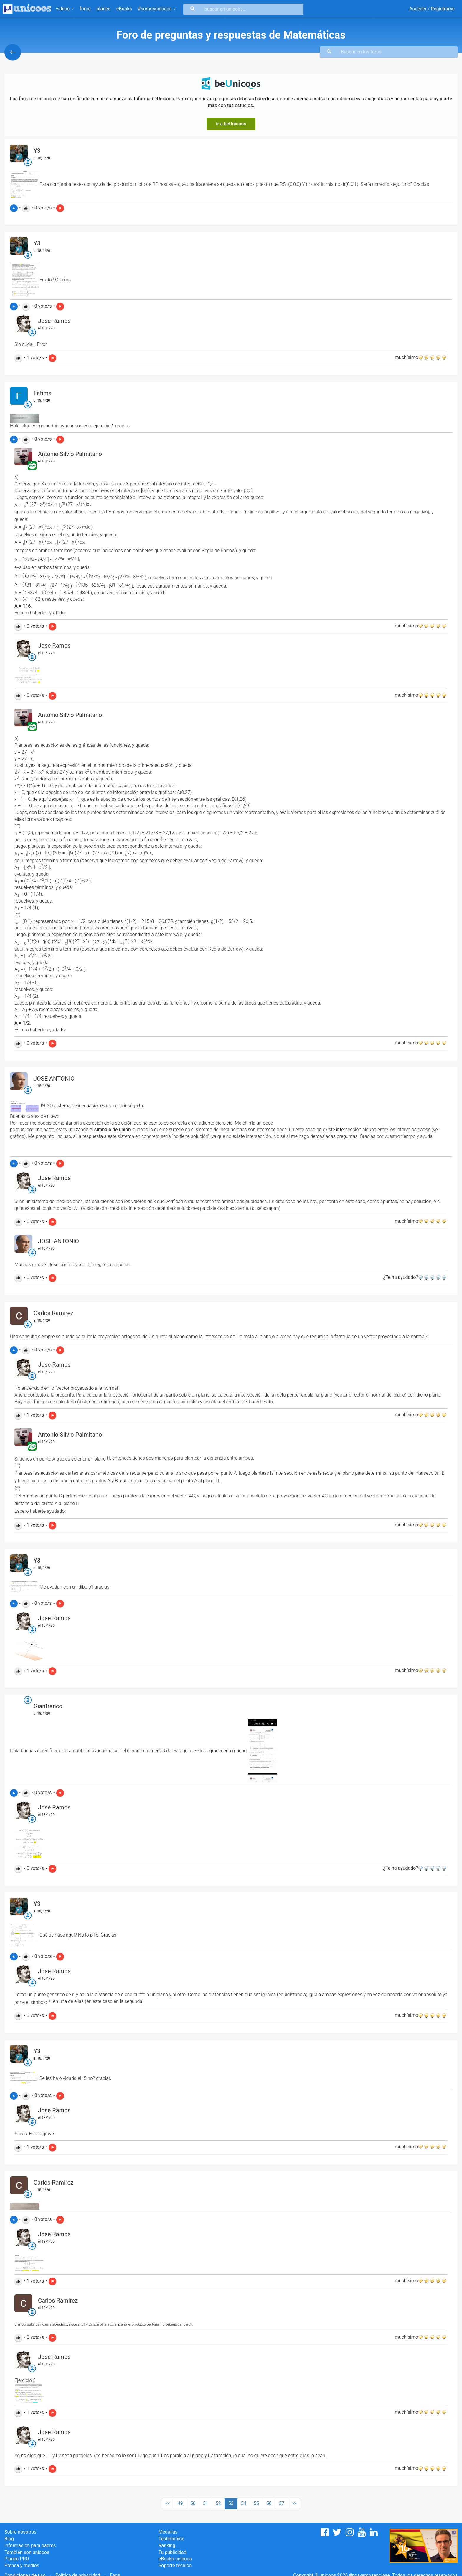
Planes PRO (16, 2559)
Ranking (167, 2545)
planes (103, 9)
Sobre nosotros (20, 2532)
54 (243, 2503)
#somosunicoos (157, 9)
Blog (9, 2538)
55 (256, 2503)
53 (231, 2503)
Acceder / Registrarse (432, 9)
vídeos (65, 9)
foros (85, 9)
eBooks (124, 9)
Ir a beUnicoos (231, 124)
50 (193, 2503)
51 (205, 2503)
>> (294, 2503)
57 (281, 2503)
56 (269, 2503)
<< (168, 2503)
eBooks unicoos (175, 2559)
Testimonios (171, 2538)
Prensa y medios (21, 2565)
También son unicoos (26, 2552)
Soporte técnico (175, 2565)
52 (218, 2503)
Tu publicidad (173, 2552)
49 (180, 2503)
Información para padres (30, 2545)
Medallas (168, 2532)
